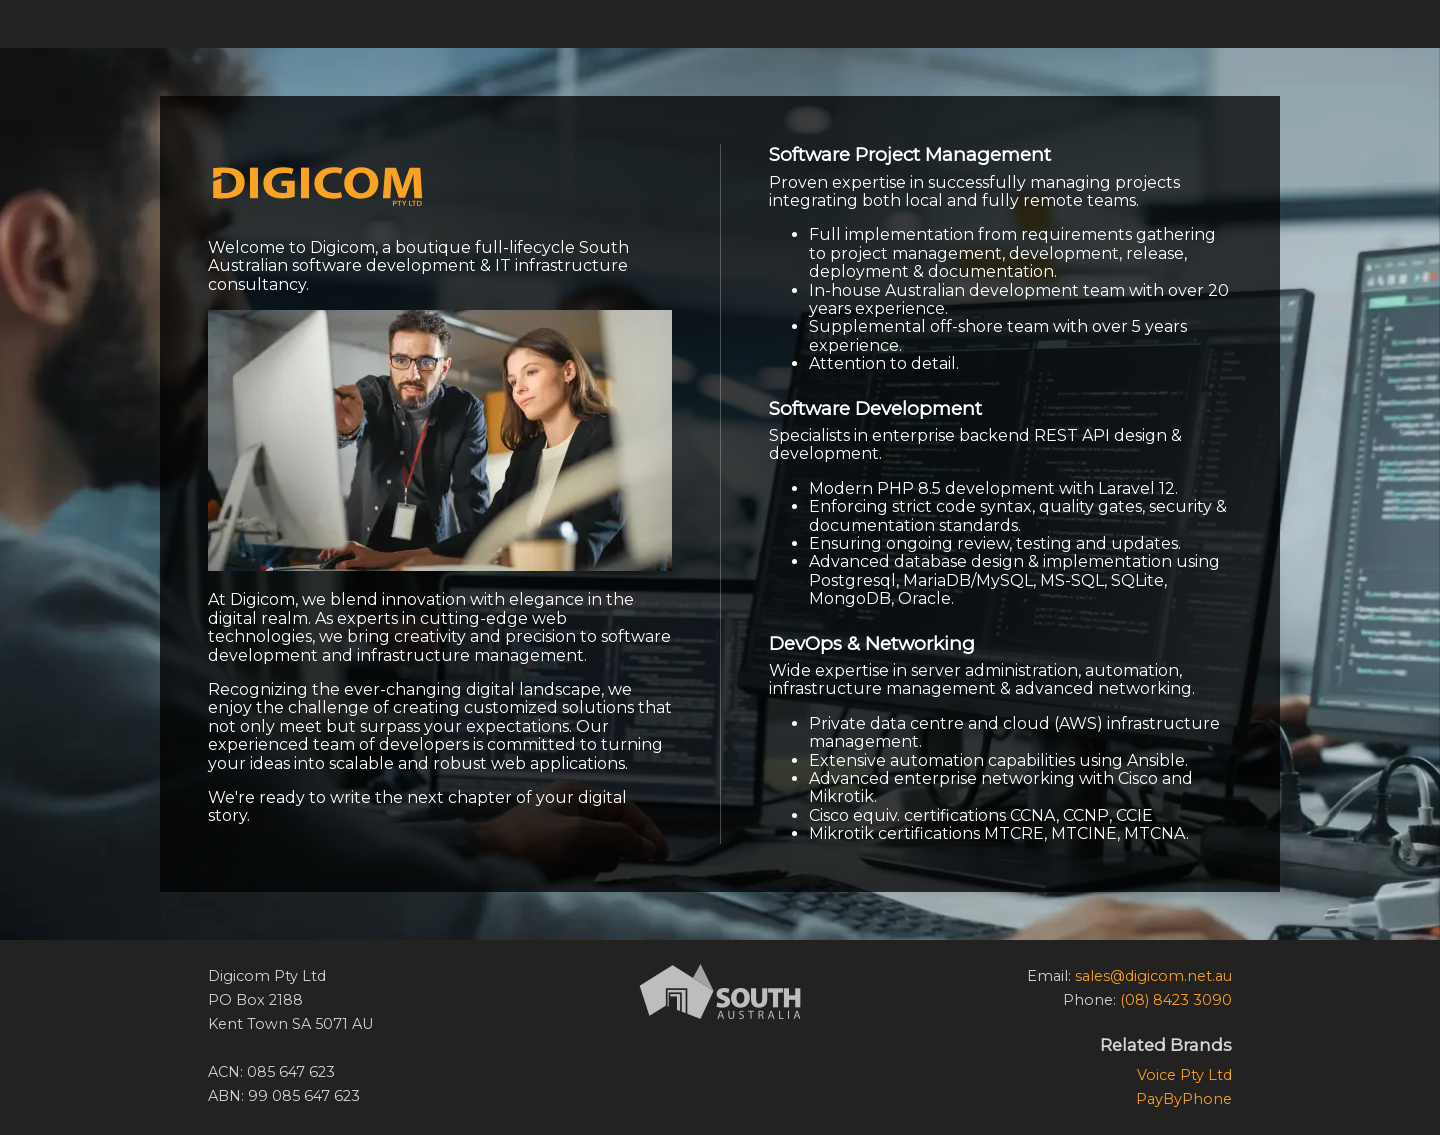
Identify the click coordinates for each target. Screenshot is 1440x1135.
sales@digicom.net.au (1153, 976)
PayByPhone (1184, 1099)
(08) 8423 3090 (1176, 1000)
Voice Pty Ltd (1184, 1075)
